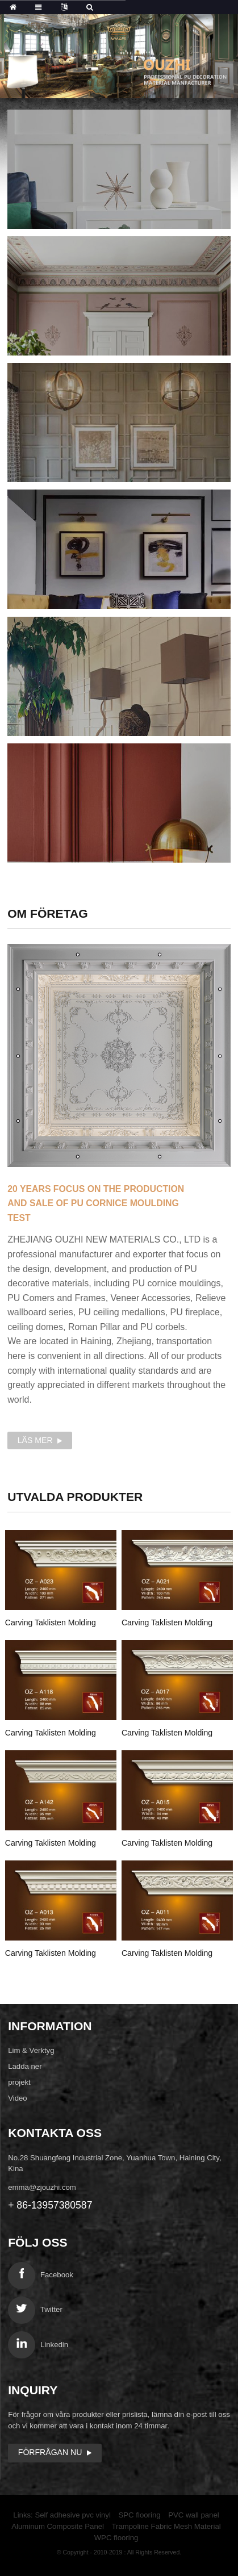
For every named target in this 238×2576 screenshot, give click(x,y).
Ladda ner (24, 2066)
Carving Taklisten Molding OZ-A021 (167, 1624)
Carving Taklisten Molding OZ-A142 (50, 1844)
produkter (75, 1496)
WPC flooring (116, 2537)
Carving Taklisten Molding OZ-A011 (167, 1954)
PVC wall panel (193, 2515)
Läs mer (35, 1440)
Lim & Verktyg (31, 2050)
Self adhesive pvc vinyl (72, 2515)
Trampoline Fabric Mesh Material (165, 2526)
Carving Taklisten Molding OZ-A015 (167, 1844)
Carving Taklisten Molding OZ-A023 (50, 1624)
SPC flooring (140, 2515)
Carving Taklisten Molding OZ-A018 (50, 1734)
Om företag (47, 913)
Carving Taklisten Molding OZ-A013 (50, 1954)
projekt (19, 2082)
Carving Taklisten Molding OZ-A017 (167, 1734)
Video (17, 2098)
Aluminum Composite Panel (57, 2526)
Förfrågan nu (50, 2452)
